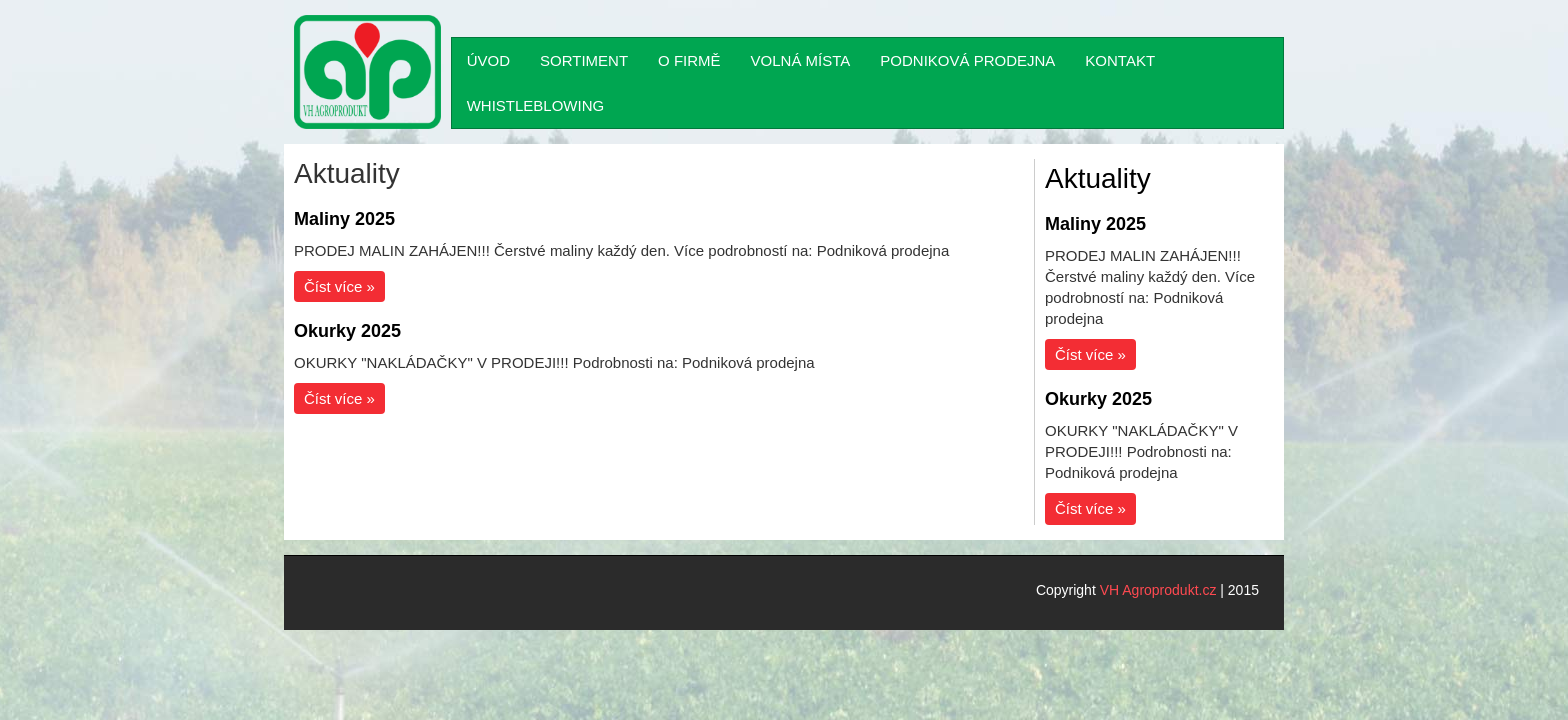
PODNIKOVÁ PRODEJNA (967, 60)
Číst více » (339, 286)
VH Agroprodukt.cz (1158, 590)
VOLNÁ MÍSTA (801, 60)
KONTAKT (1120, 60)
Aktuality (1098, 178)
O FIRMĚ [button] (689, 60)
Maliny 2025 (344, 219)
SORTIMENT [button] (584, 60)
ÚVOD (488, 60)
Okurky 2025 (347, 331)
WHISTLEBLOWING (536, 105)
